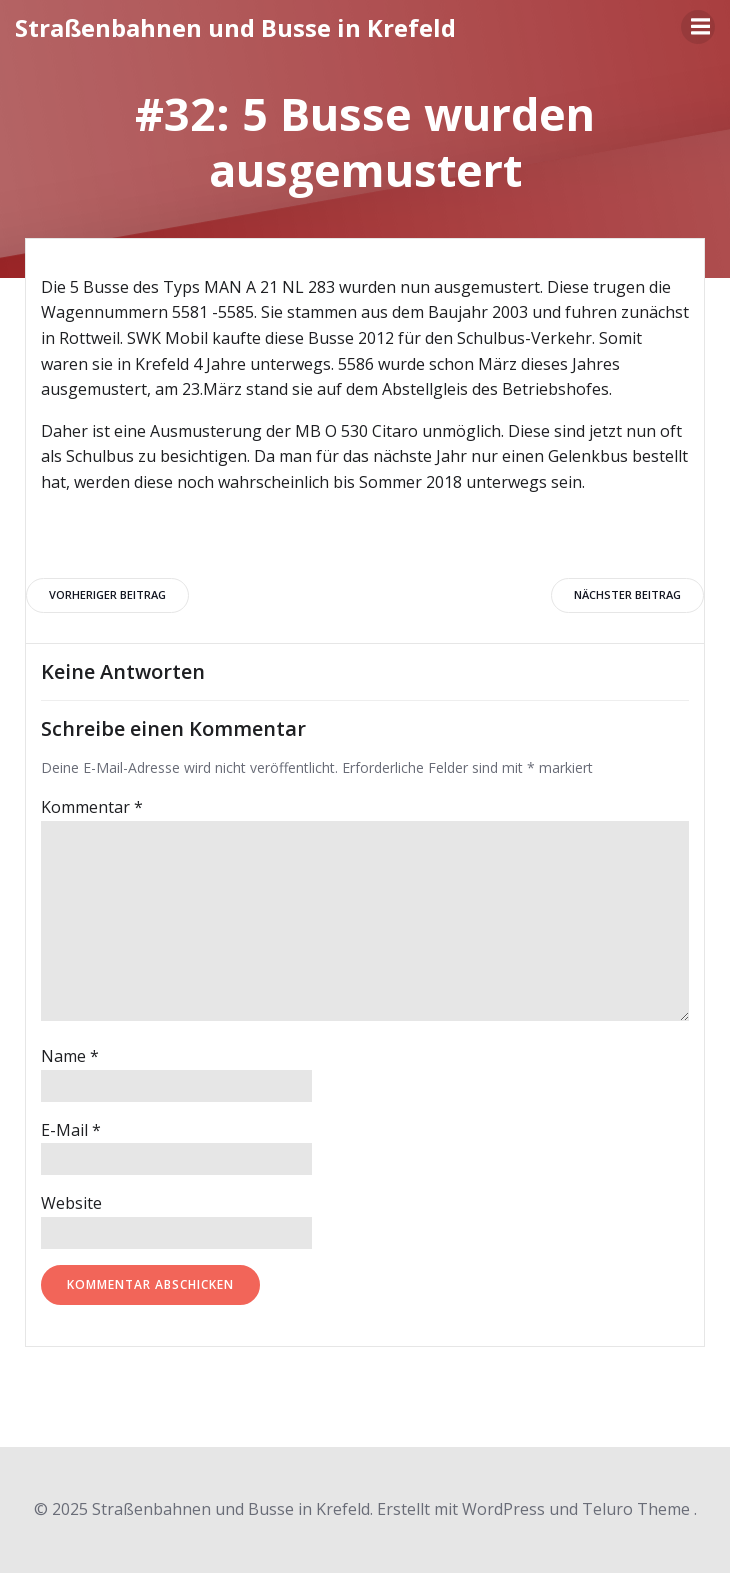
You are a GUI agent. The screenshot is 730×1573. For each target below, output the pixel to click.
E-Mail (71, 1130)
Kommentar (92, 807)
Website (71, 1203)
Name (70, 1056)
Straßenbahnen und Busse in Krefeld (235, 27)
